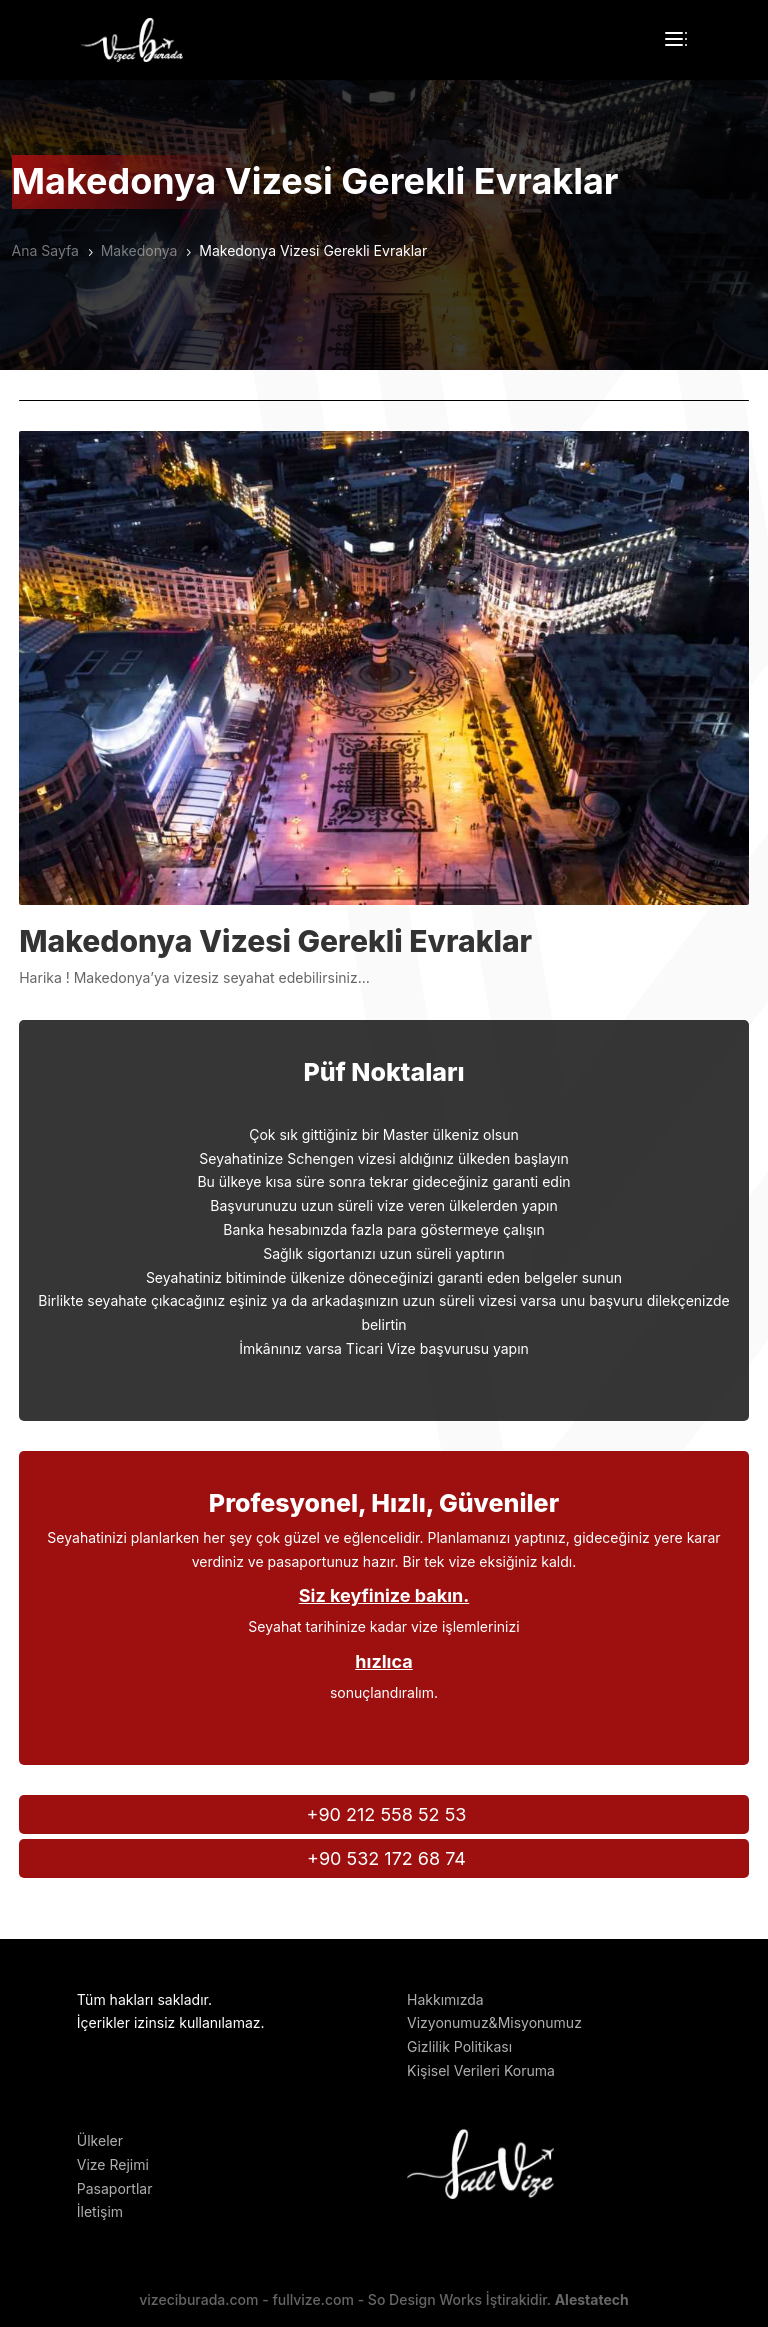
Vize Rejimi (113, 2164)
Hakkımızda (445, 1999)
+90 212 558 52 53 (387, 1814)
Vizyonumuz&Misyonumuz (494, 2022)
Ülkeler (100, 2140)
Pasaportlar (115, 2188)
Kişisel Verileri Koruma (481, 2070)
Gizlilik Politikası (459, 2046)
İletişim (100, 2211)
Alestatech (592, 2299)
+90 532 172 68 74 (386, 1858)
